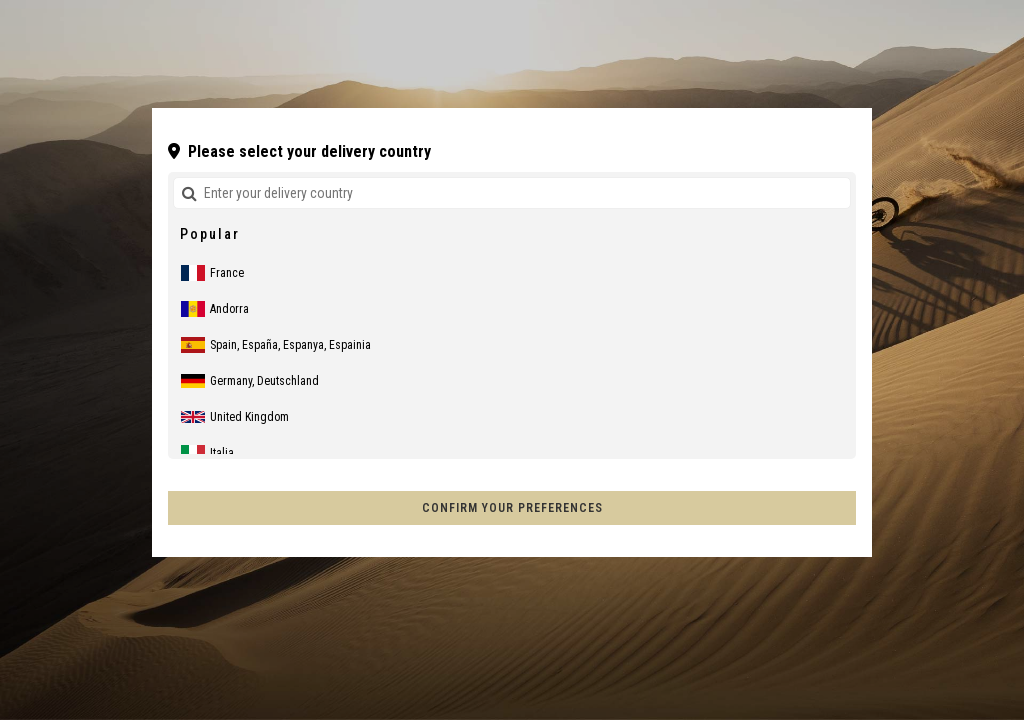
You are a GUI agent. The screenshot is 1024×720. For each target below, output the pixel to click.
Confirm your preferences (512, 508)
